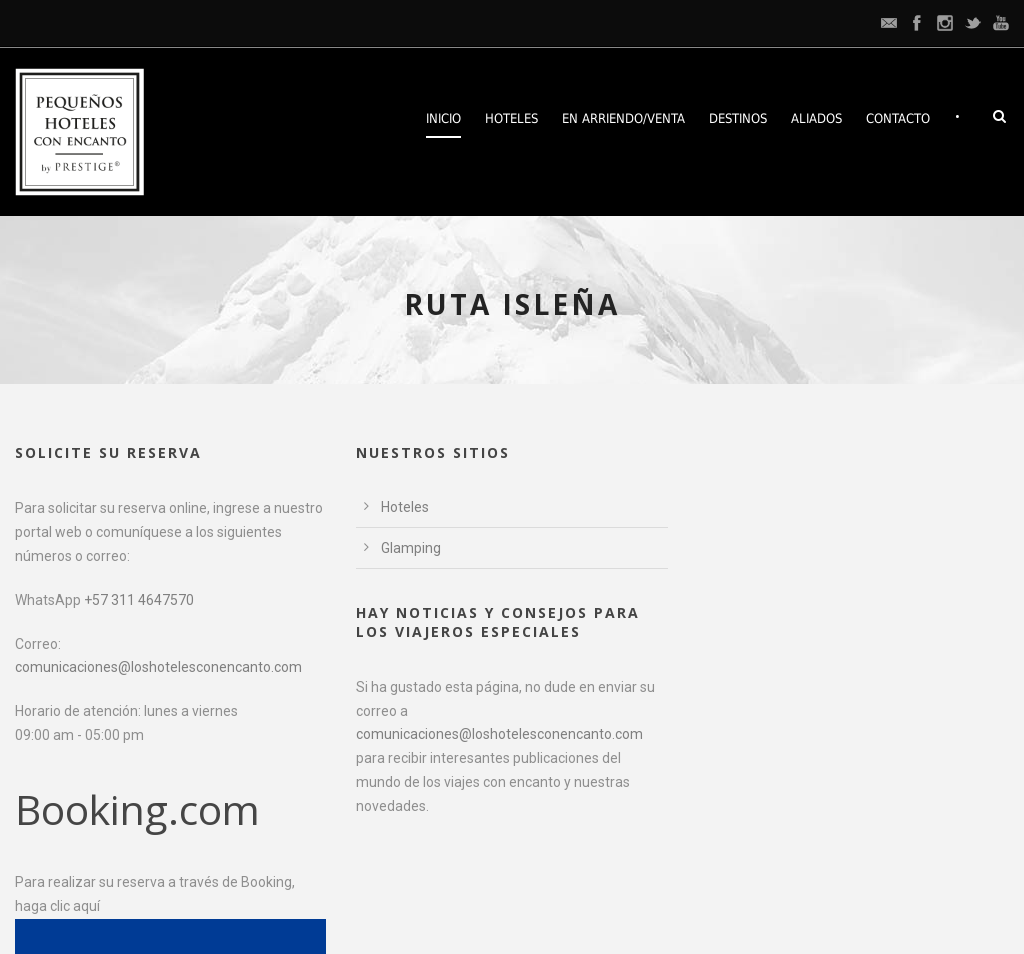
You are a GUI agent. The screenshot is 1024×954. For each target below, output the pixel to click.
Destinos (738, 118)
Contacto (898, 118)
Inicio (443, 118)
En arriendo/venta (623, 118)
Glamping (411, 548)
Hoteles (511, 118)
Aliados (816, 118)
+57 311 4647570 (139, 600)
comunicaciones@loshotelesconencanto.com (158, 667)
